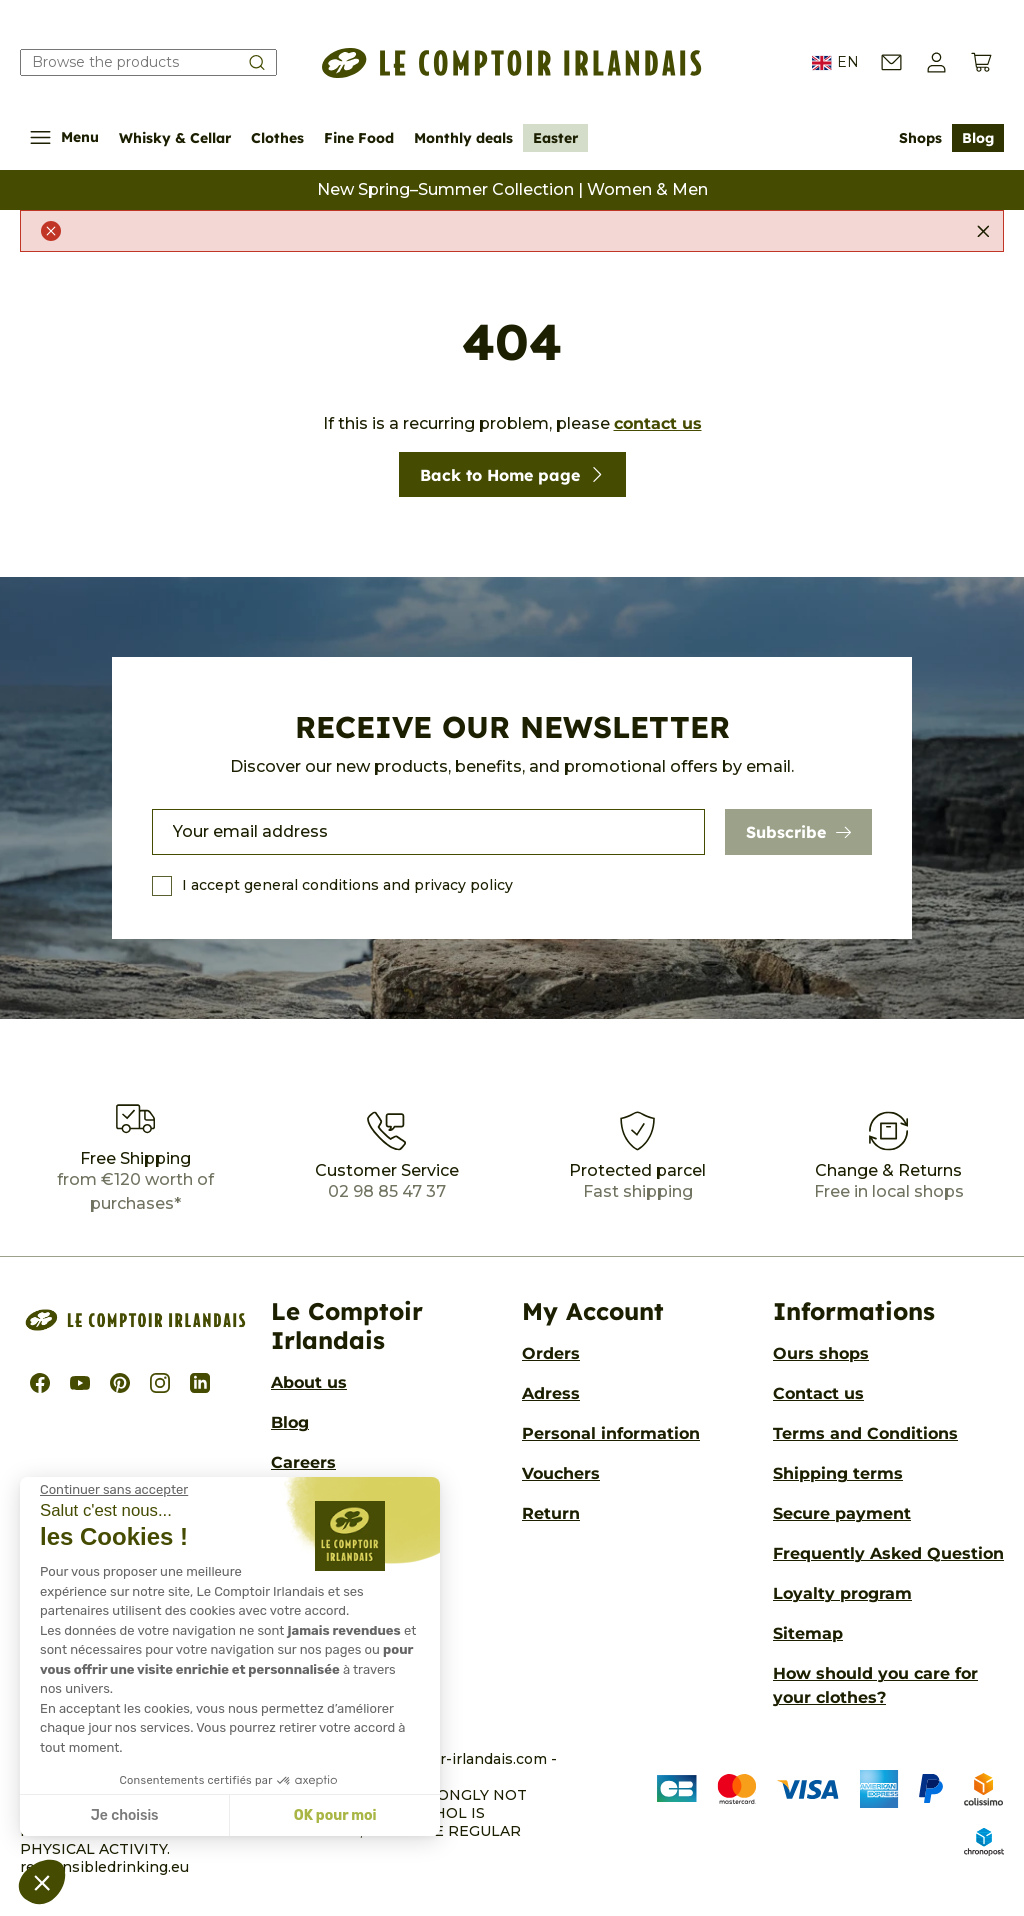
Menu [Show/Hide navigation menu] (64, 137)
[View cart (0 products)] (981, 62)
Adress (551, 1393)
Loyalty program (842, 1593)
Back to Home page (512, 475)
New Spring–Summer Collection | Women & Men (512, 189)
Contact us (818, 1393)
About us (309, 1382)
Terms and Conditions (865, 1433)
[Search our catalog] (148, 62)
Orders (551, 1353)
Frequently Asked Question (888, 1553)
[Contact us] (891, 62)
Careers (303, 1462)
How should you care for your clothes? (875, 1685)
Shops (920, 138)
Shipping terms (838, 1473)
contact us (658, 423)
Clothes (277, 138)
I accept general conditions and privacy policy (347, 885)
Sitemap (808, 1633)
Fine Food (359, 138)
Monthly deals (463, 138)
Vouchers (561, 1473)
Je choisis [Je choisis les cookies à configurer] (125, 1815)
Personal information (611, 1433)
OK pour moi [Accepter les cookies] (335, 1815)
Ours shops (821, 1353)
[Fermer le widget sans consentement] (114, 1490)
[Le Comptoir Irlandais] (512, 63)
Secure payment (842, 1513)
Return (551, 1513)
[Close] (983, 231)
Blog (978, 138)
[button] (936, 62)
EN (835, 63)
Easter (555, 138)
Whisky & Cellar (175, 138)
